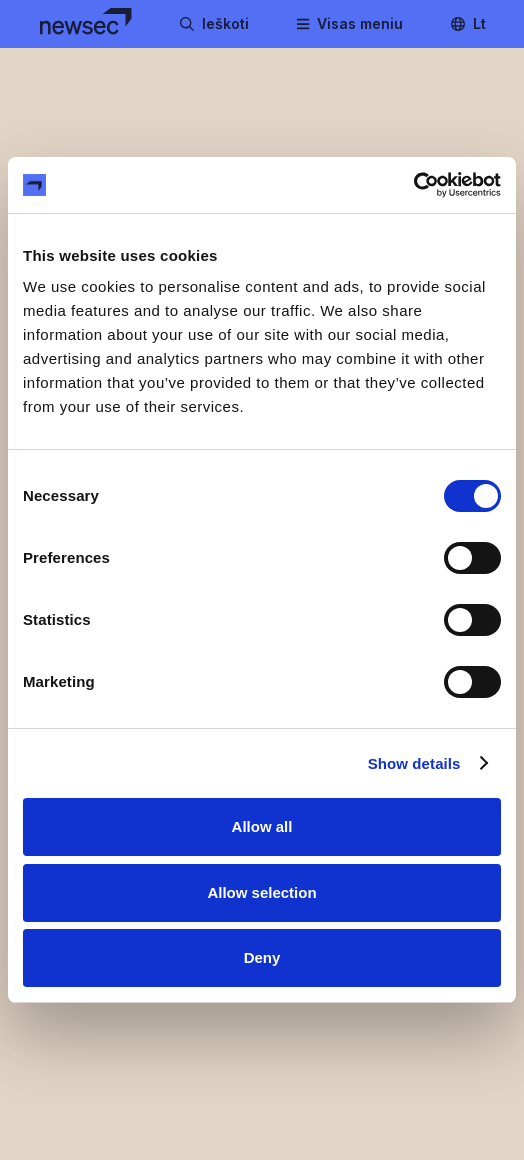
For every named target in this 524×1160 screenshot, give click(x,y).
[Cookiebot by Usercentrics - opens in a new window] (413, 185)
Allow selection (261, 892)
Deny (262, 957)
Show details (414, 763)
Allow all (262, 826)
